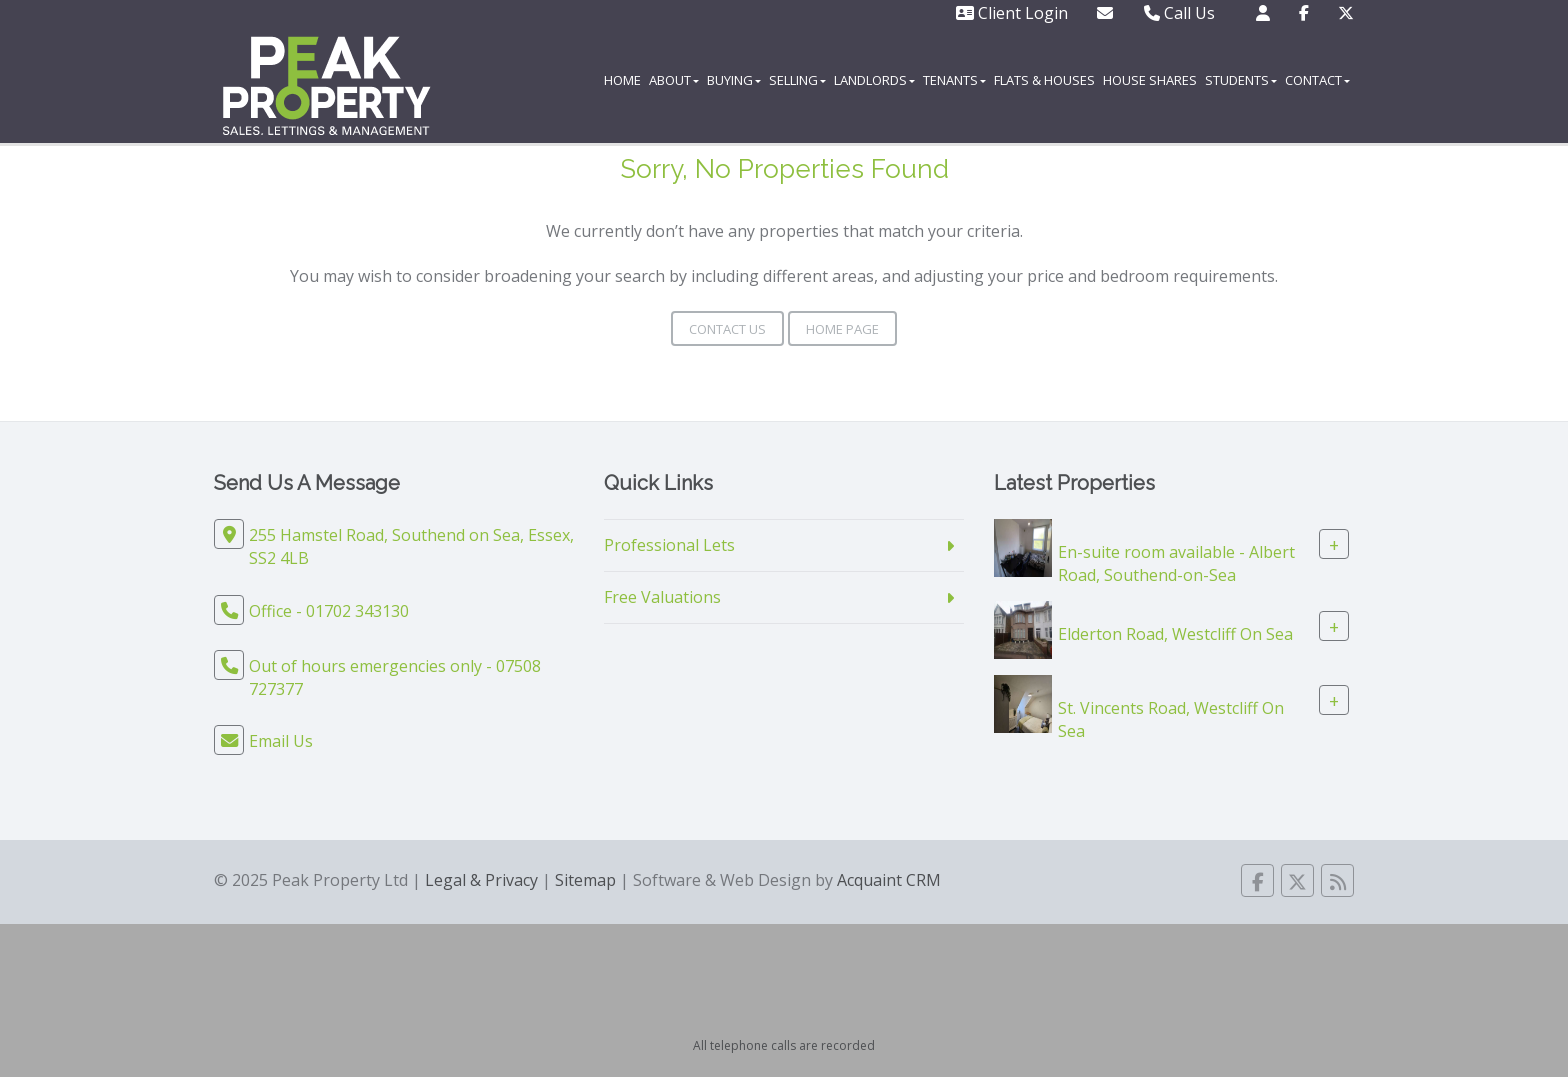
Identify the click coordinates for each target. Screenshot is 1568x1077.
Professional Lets (669, 545)
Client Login (1012, 13)
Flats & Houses (1044, 80)
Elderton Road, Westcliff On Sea (1175, 633)
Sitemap (585, 880)
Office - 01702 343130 (329, 611)
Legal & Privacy (481, 880)
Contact (1317, 80)
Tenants (954, 80)
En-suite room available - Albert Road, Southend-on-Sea (1176, 563)
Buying (734, 80)
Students (1241, 80)
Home (622, 80)
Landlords (874, 80)
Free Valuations (662, 597)
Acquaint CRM (889, 880)
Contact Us (727, 329)
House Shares (1150, 80)
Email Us (281, 741)
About (674, 80)
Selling (797, 80)
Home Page (842, 329)
